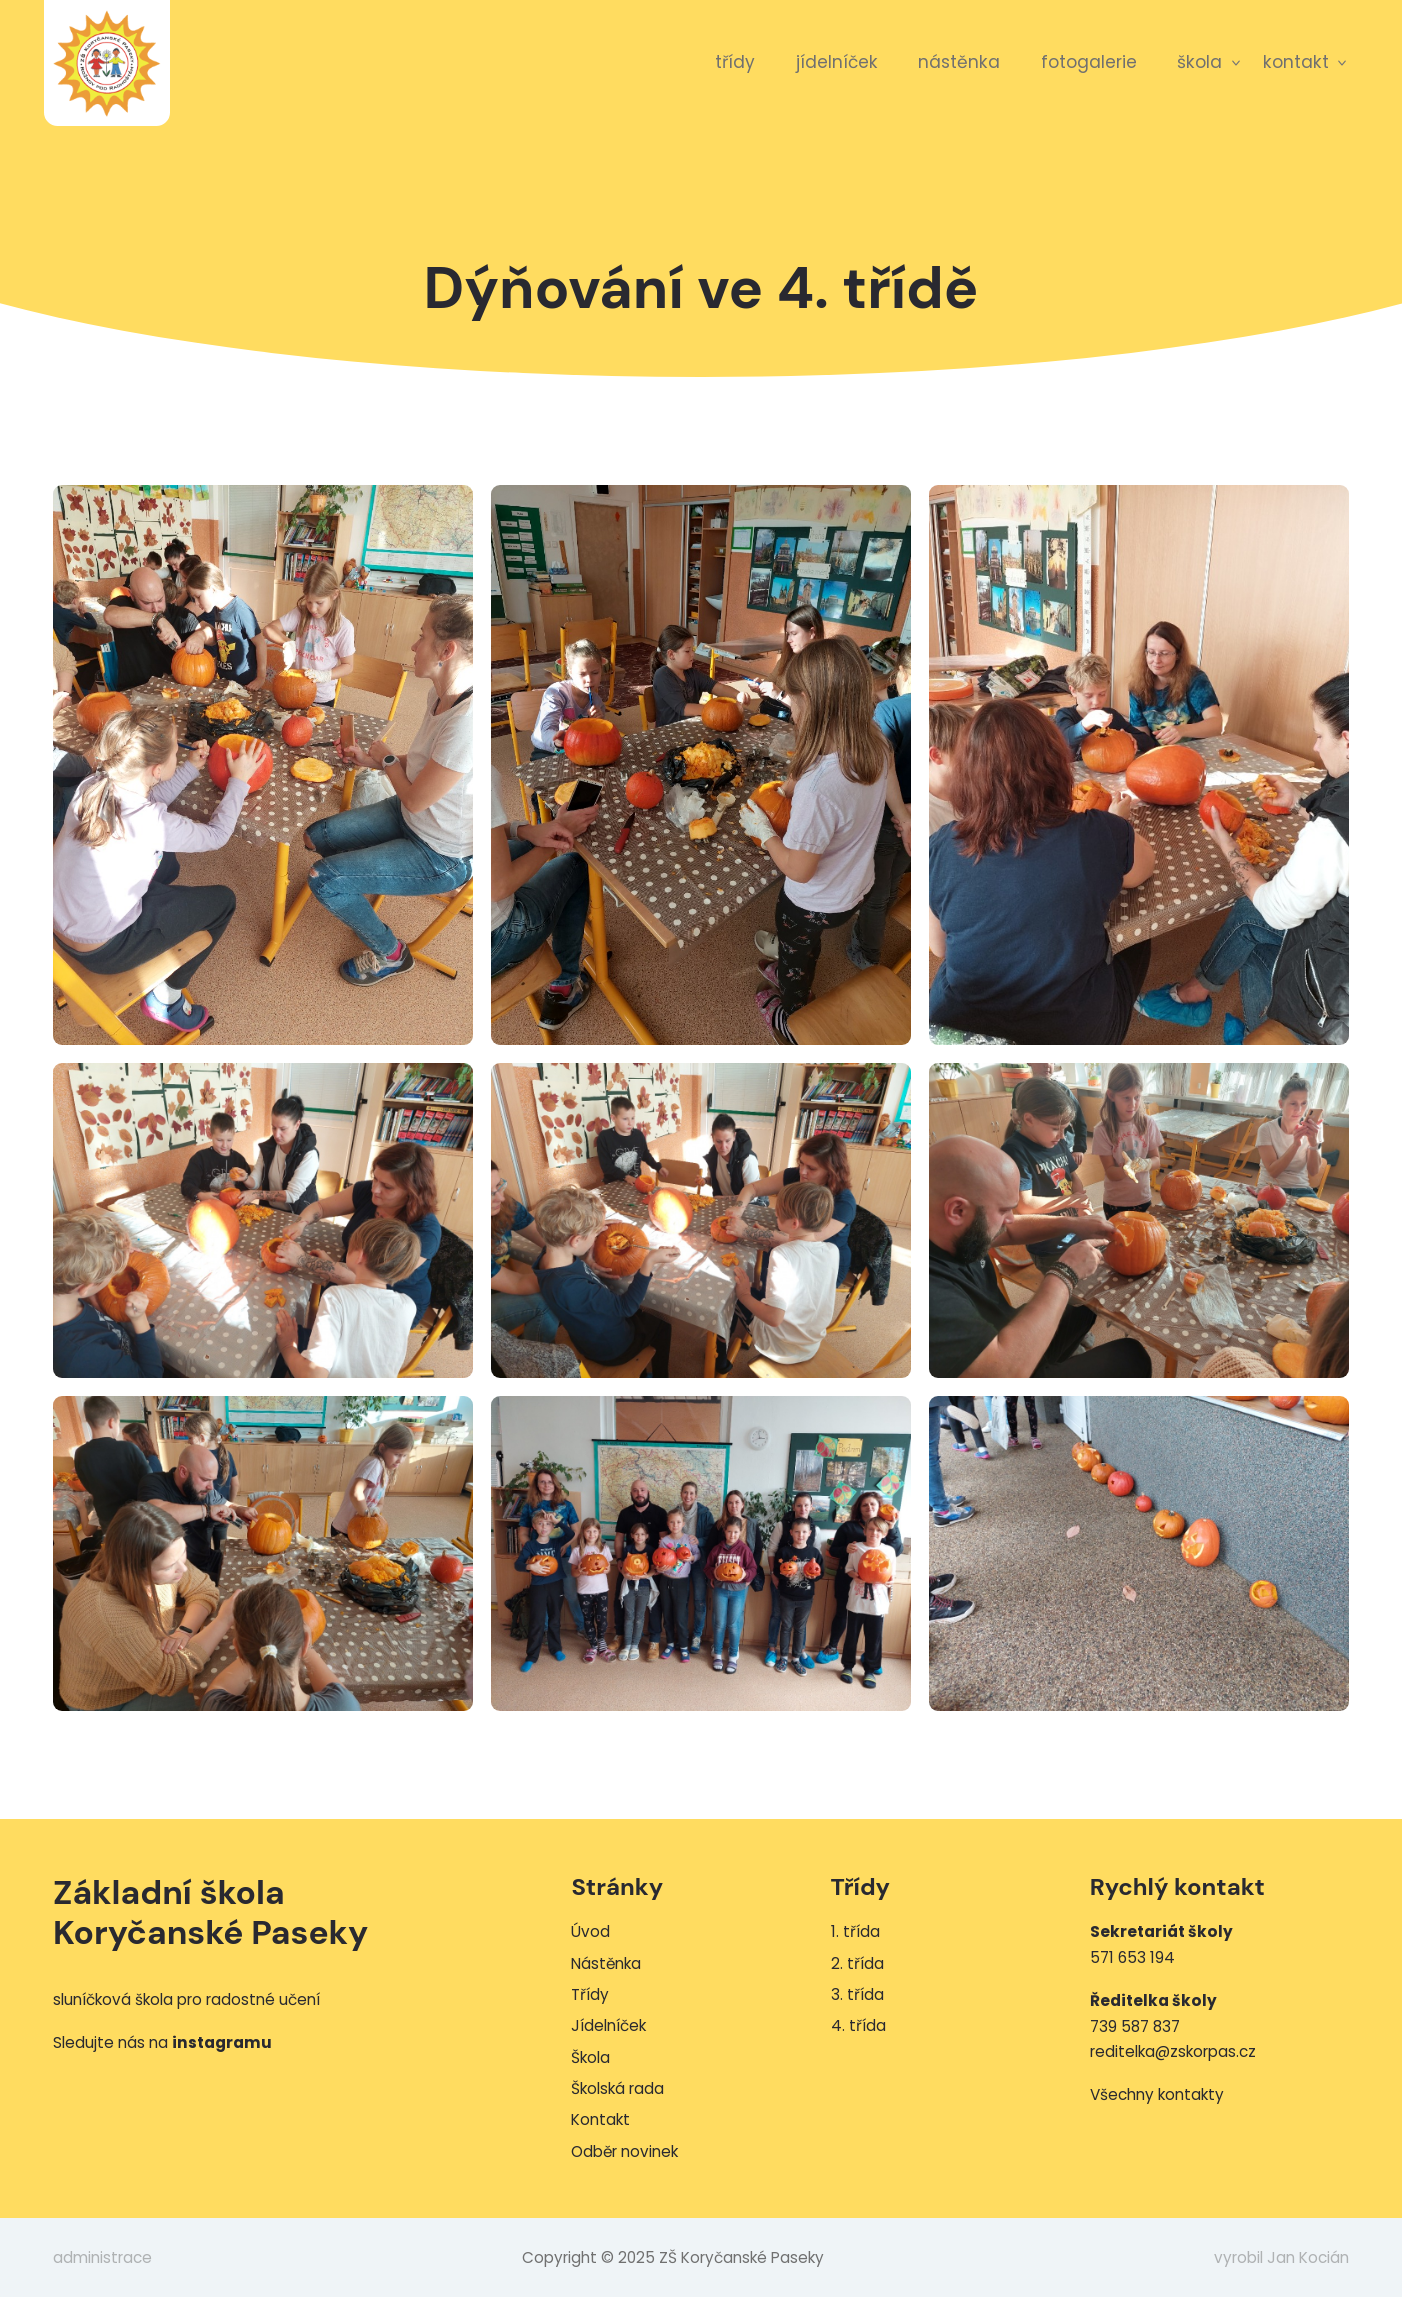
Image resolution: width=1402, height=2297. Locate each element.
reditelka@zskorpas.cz (1173, 2051)
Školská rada (617, 2088)
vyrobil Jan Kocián (1281, 2257)
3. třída (857, 1994)
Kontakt (1296, 62)
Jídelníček (837, 62)
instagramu (222, 2042)
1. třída (855, 1931)
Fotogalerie (1089, 62)
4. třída (858, 2025)
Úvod (590, 1931)
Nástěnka (959, 62)
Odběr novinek (624, 2151)
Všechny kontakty (1157, 2094)
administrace (102, 2257)
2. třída (857, 1963)
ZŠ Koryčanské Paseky (107, 63)
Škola (1199, 62)
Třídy (735, 62)
